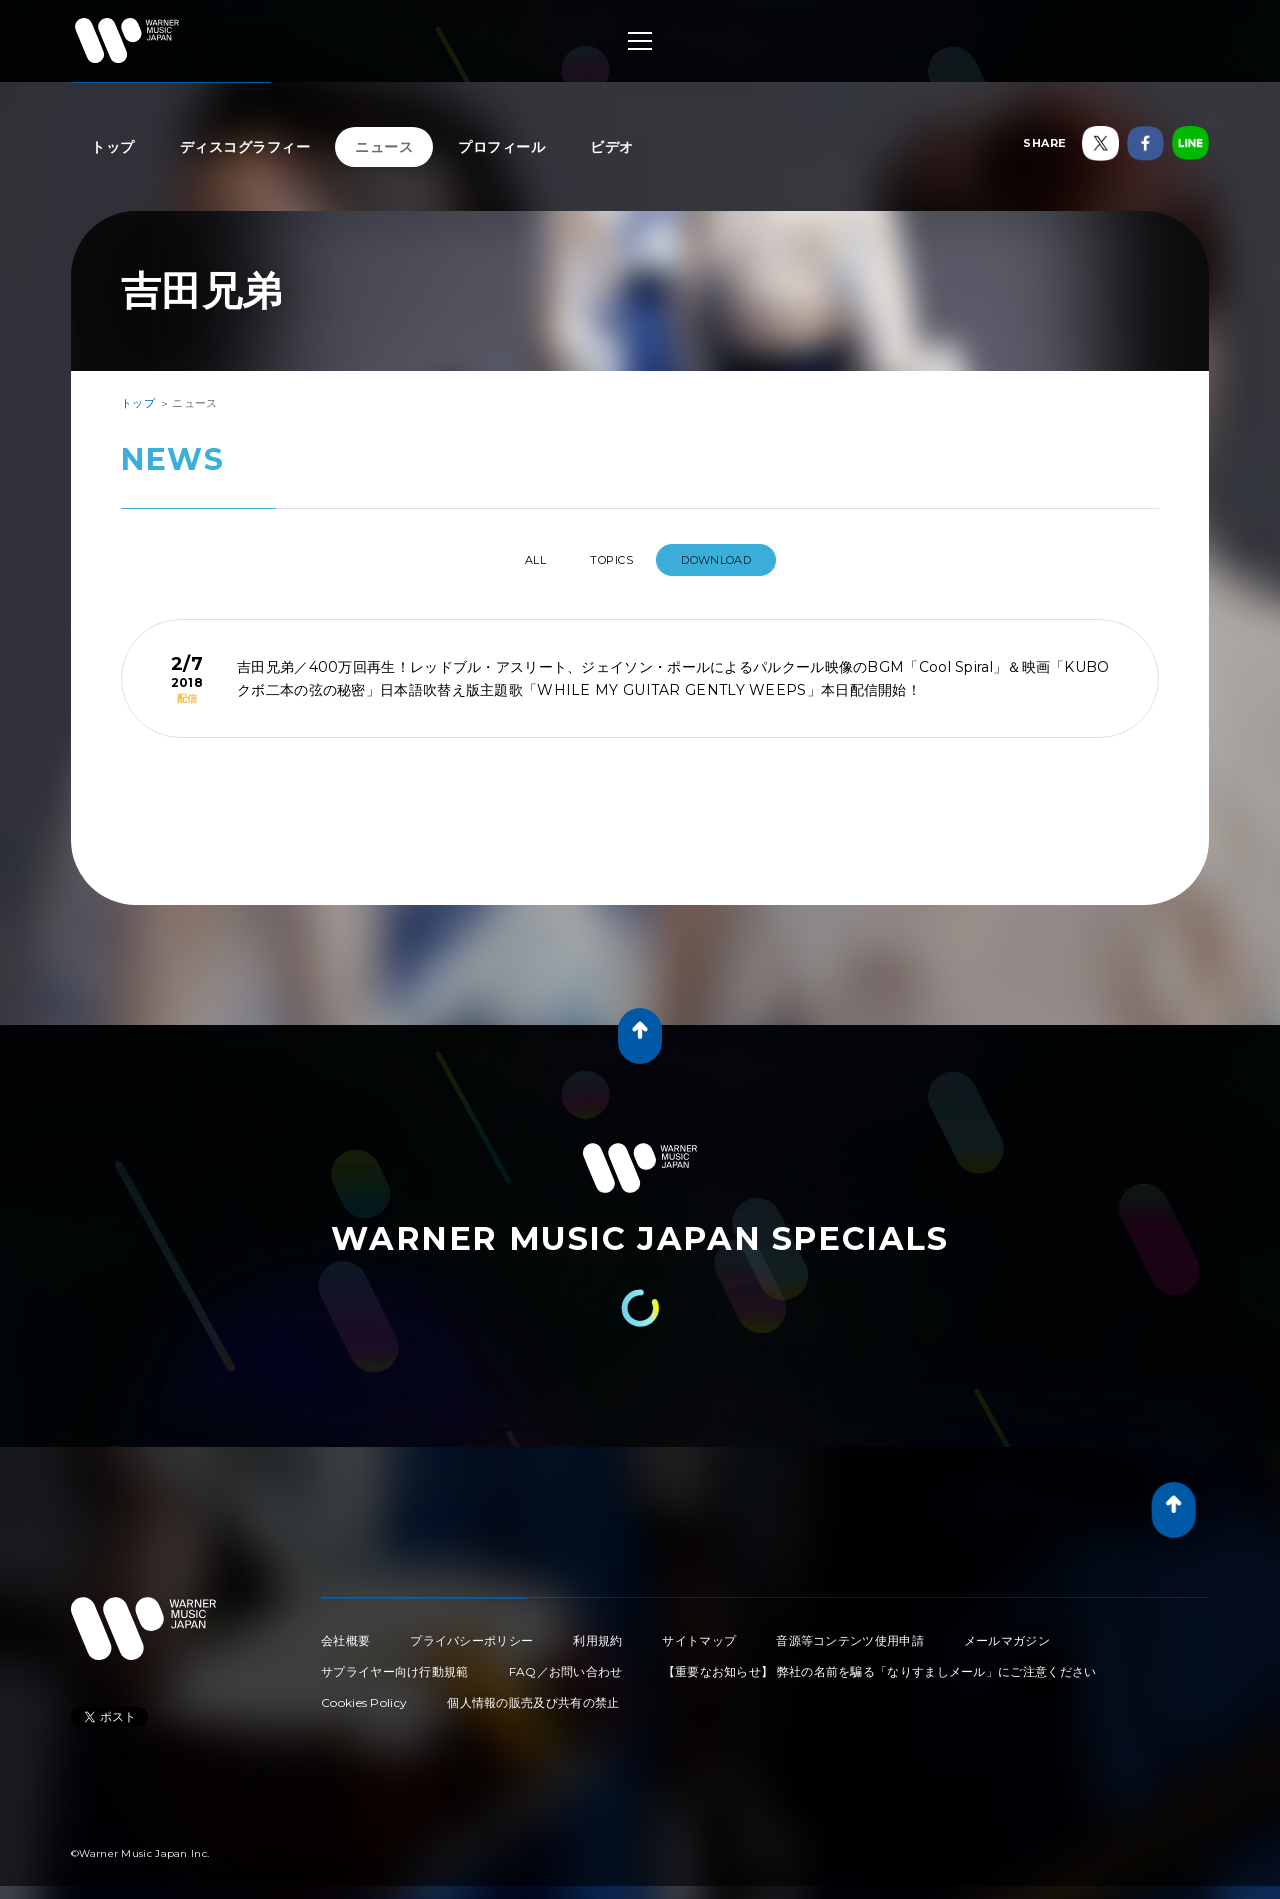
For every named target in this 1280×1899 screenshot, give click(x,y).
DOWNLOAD (738, 560)
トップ (113, 147)
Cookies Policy (364, 1694)
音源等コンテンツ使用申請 (850, 1632)
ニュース (384, 147)
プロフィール (501, 147)
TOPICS (616, 560)
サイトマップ (699, 1632)
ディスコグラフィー (245, 147)
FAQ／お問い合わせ (566, 1663)
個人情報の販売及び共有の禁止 (533, 1694)
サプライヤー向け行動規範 (395, 1663)
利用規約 (597, 1632)
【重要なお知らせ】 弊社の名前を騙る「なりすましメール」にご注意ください (880, 1663)
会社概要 (345, 1632)
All (518, 560)
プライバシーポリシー (471, 1632)
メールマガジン (1007, 1632)
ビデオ (612, 147)
